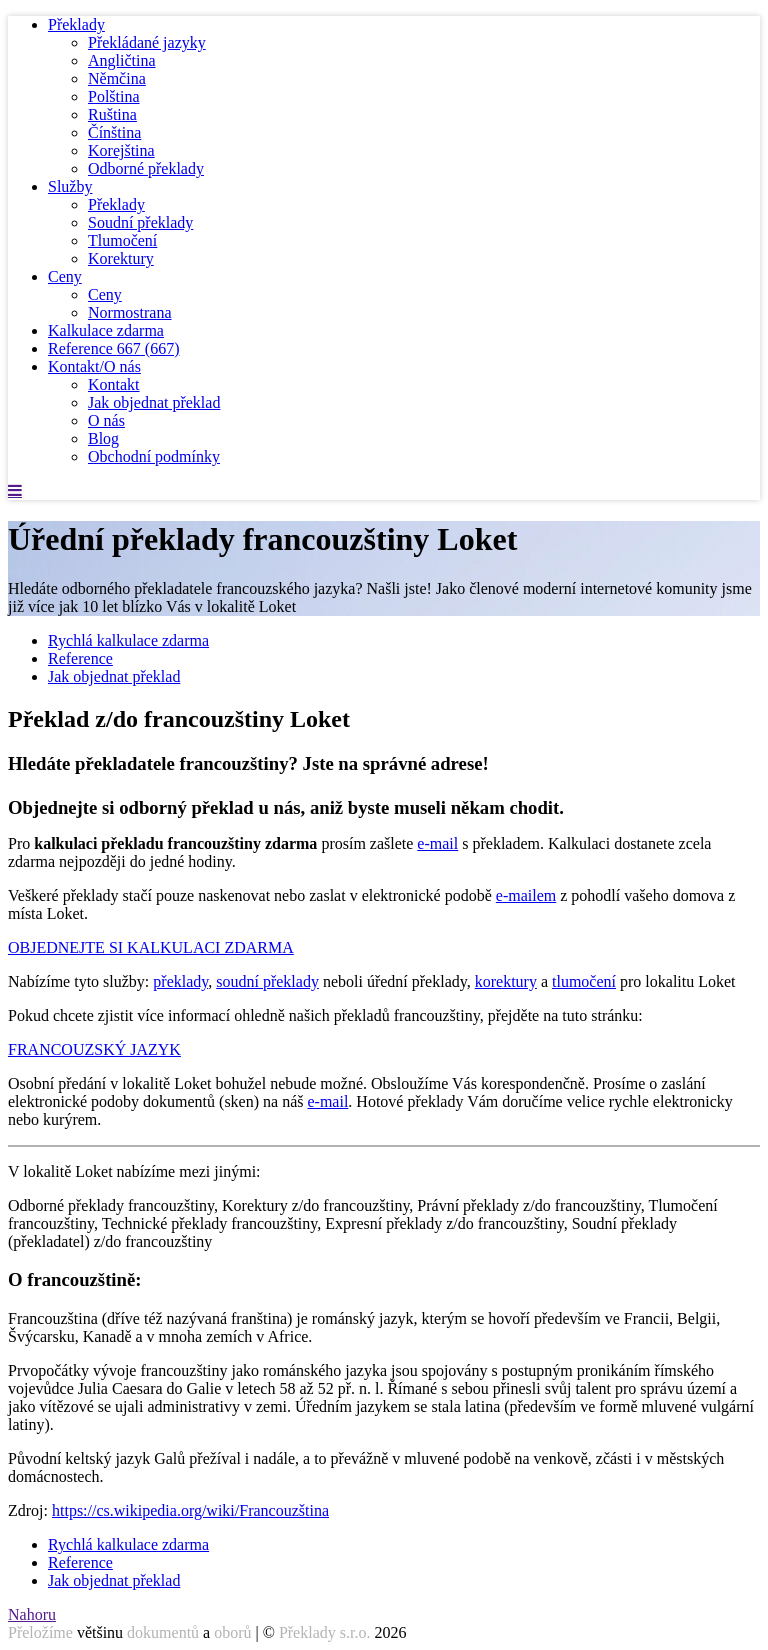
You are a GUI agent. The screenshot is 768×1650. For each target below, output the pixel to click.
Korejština (121, 150)
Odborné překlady (146, 168)
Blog (103, 438)
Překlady (76, 24)
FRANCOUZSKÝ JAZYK (94, 1049)
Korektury (121, 258)
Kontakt (114, 384)
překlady (180, 981)
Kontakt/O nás (94, 366)
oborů (232, 1632)
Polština (114, 96)
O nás (106, 420)
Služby (70, 186)
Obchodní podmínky (154, 456)
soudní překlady (267, 981)
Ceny (65, 276)
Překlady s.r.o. (325, 1632)
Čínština (114, 132)
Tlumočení (122, 240)
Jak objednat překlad (154, 402)
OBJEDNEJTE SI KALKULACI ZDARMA (151, 947)
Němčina (117, 78)
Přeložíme (40, 1632)
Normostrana (130, 312)
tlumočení (584, 981)
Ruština (112, 114)
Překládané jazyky (147, 42)
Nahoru (32, 1614)
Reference (114, 348)
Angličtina (122, 60)
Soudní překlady (140, 222)
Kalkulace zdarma (106, 330)
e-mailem (526, 895)
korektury (506, 981)
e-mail (437, 843)
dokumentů (163, 1632)
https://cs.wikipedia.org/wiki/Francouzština (190, 1510)
